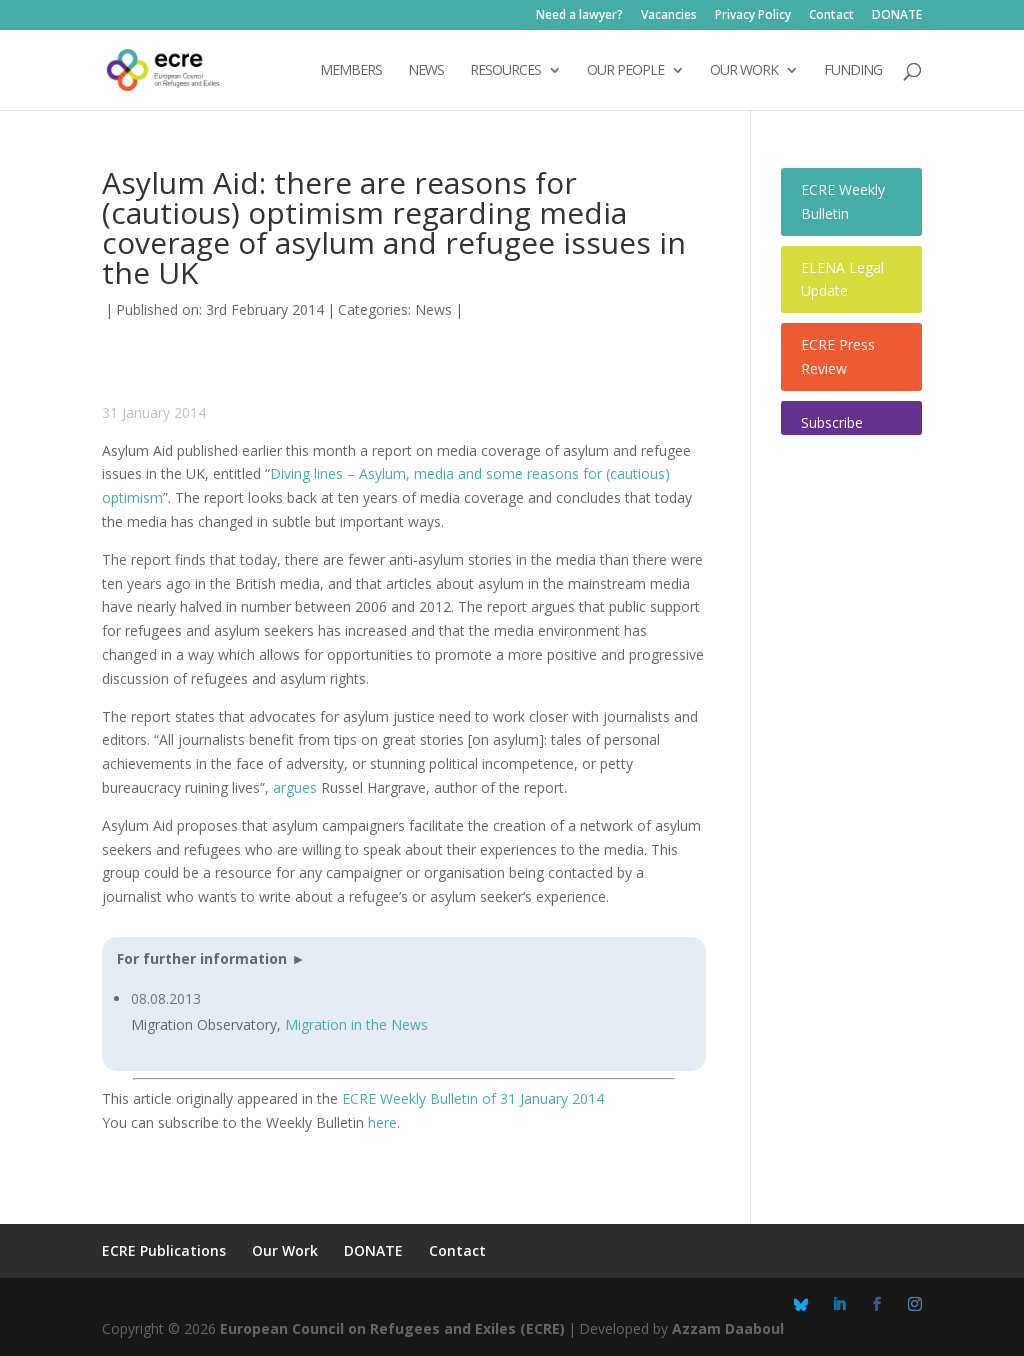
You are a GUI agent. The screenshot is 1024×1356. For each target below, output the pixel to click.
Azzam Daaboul (728, 1328)
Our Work (285, 1250)
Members (351, 71)
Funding (853, 71)
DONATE (897, 16)
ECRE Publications (164, 1250)
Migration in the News (356, 1024)
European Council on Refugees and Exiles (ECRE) (392, 1328)
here (382, 1122)
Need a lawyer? (579, 16)
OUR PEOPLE (625, 71)
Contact (831, 16)
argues (295, 787)
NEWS (426, 71)
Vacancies (669, 16)
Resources (505, 71)
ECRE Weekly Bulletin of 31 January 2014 (473, 1098)
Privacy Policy (753, 16)
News (433, 309)
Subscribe (832, 422)
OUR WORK (744, 71)
